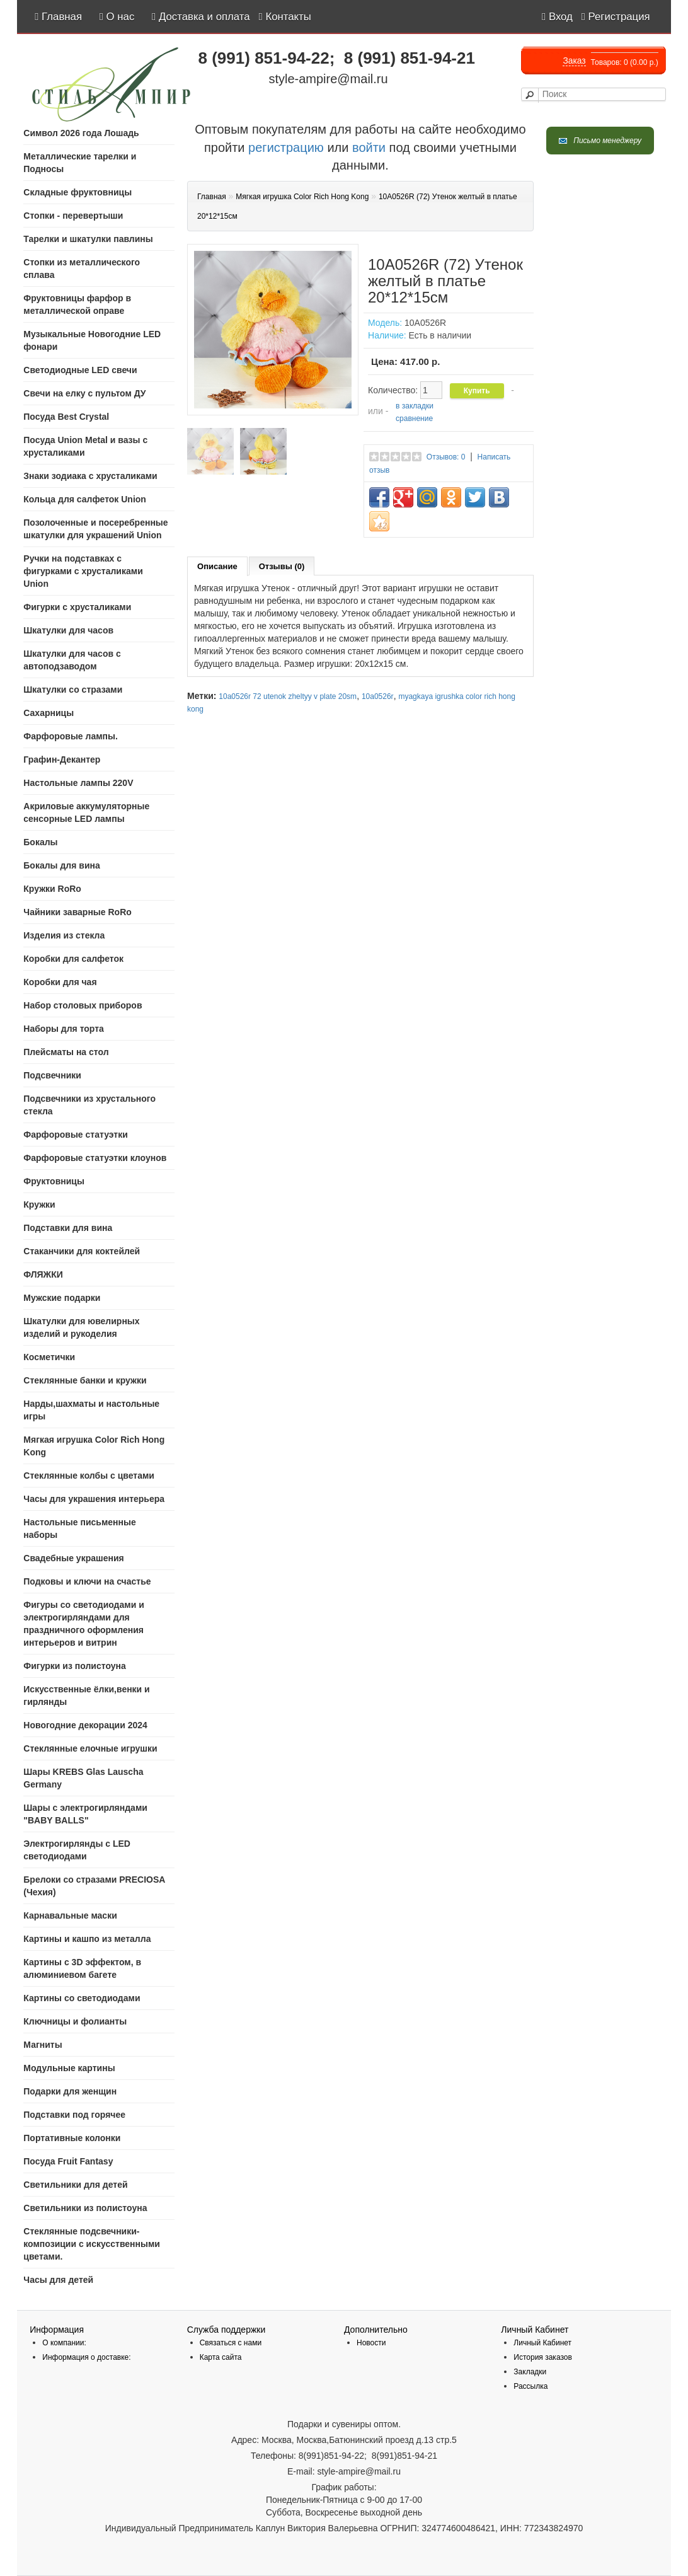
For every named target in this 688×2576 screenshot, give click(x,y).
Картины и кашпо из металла (87, 1939)
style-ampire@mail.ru (327, 79)
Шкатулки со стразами (72, 689)
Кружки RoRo (52, 889)
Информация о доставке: (86, 2357)
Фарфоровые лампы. (70, 736)
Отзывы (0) (282, 566)
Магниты (42, 2045)
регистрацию (284, 147)
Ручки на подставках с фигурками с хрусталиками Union (82, 571)
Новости (371, 2342)
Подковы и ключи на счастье (87, 1581)
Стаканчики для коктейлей (81, 1251)
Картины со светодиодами (81, 1998)
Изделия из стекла (64, 935)
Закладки (529, 2371)
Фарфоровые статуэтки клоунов (94, 1158)
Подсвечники (52, 1075)
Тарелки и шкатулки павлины (87, 239)
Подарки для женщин (70, 2091)
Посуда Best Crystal (66, 417)
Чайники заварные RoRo (77, 912)
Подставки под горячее (74, 2115)
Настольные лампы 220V (78, 783)
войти (369, 147)
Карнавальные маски (70, 1915)
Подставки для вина (67, 1228)
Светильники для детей (75, 2185)
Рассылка (530, 2386)
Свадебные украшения (73, 1558)
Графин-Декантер (61, 759)
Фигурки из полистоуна (74, 1666)
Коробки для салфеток (73, 959)
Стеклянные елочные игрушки (90, 1748)
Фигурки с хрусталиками (77, 607)
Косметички (49, 1357)
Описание (217, 566)
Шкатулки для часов (68, 630)
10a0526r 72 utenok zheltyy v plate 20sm (288, 696)
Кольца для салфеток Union (84, 499)
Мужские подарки (61, 1298)
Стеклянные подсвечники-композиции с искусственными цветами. (91, 2243)
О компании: (64, 2342)
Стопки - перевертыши (73, 216)
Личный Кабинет (542, 2342)
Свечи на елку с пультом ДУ (84, 393)
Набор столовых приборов (82, 1005)
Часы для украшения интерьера (93, 1499)
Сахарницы (48, 713)
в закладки (414, 405)
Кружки (39, 1204)
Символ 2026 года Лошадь (81, 133)
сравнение (414, 418)
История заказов (542, 2357)
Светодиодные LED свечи (80, 370)
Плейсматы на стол (65, 1052)
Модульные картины (69, 2068)
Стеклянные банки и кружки (84, 1380)
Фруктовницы (53, 1181)
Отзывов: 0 (446, 457)
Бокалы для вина (61, 865)
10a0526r (378, 696)
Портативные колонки (71, 2138)
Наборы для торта (63, 1029)
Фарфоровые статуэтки (75, 1134)
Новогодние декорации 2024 (85, 1725)
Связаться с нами (230, 2342)
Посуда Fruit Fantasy (68, 2161)
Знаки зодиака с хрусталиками (90, 476)
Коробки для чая (59, 982)
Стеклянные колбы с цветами (88, 1475)
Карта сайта (221, 2357)
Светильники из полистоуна (85, 2208)
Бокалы (40, 842)
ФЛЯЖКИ (43, 1274)
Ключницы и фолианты (75, 2021)
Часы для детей (58, 2280)
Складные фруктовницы (77, 192)
